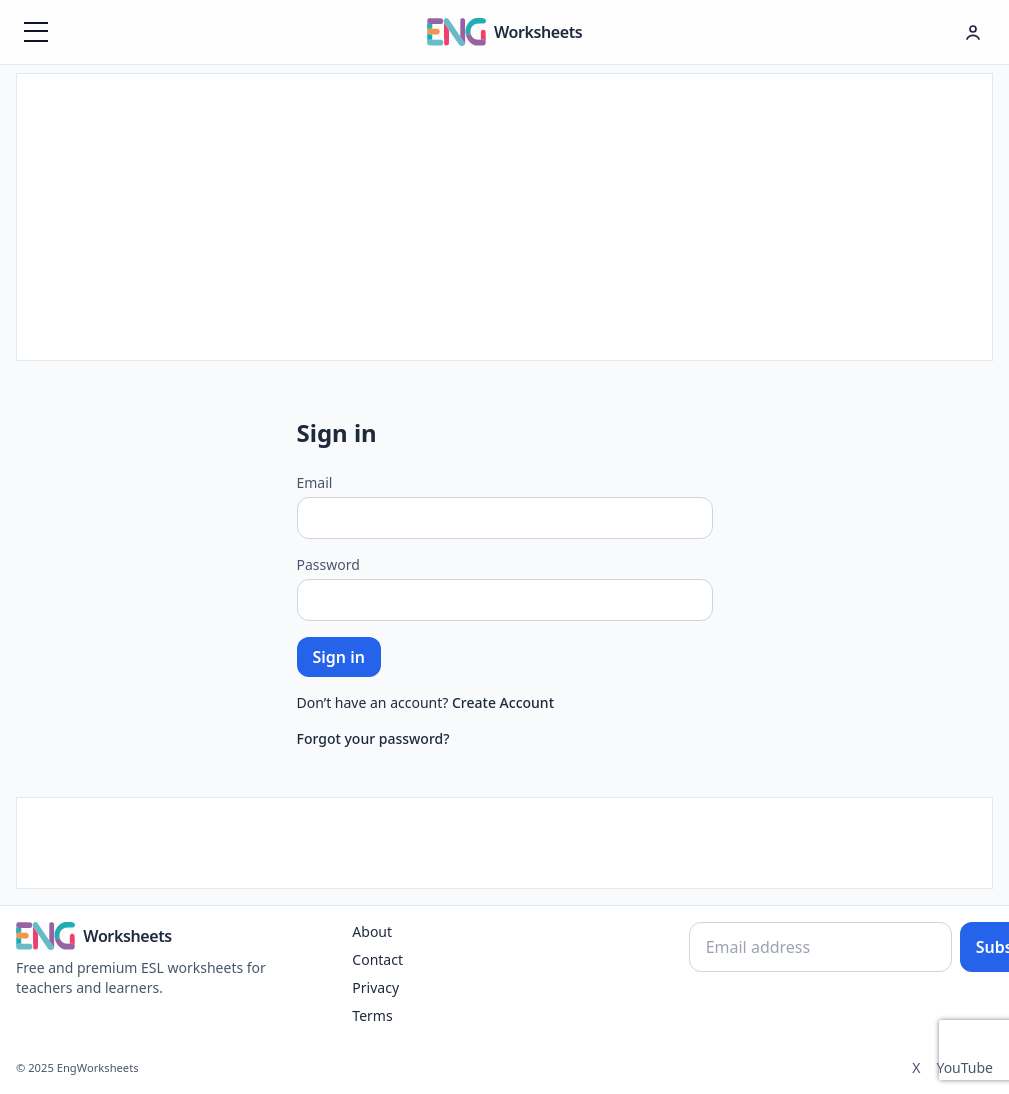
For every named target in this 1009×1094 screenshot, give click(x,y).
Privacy (375, 987)
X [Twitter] (916, 1067)
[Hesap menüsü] (973, 32)
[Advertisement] (505, 214)
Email (315, 482)
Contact (377, 959)
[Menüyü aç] (36, 32)
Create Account (503, 702)
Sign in (339, 657)
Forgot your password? (373, 738)
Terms (372, 1015)
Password (328, 564)
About (372, 931)
